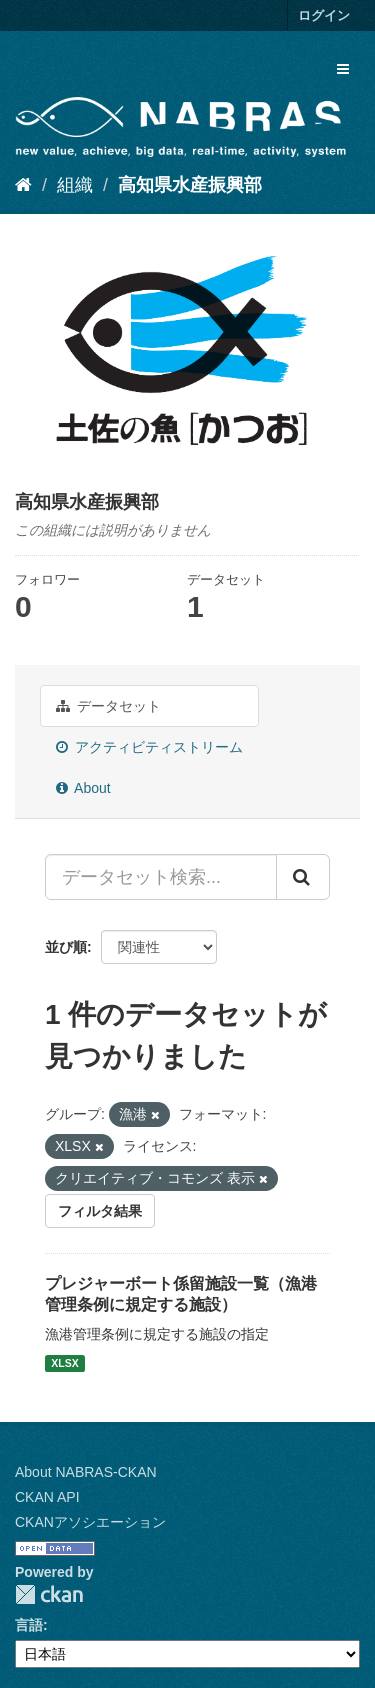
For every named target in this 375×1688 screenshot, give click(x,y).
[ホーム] (23, 185)
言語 (29, 1625)
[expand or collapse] (343, 69)
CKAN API (47, 1497)
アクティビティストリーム (149, 747)
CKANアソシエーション (90, 1522)
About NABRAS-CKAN (86, 1472)
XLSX (64, 1363)
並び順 (66, 947)
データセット (108, 706)
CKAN (49, 1594)
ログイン (324, 15)
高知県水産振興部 (190, 185)
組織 (75, 185)
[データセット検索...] (161, 877)
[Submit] (303, 877)
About (83, 788)
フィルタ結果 (100, 1211)
